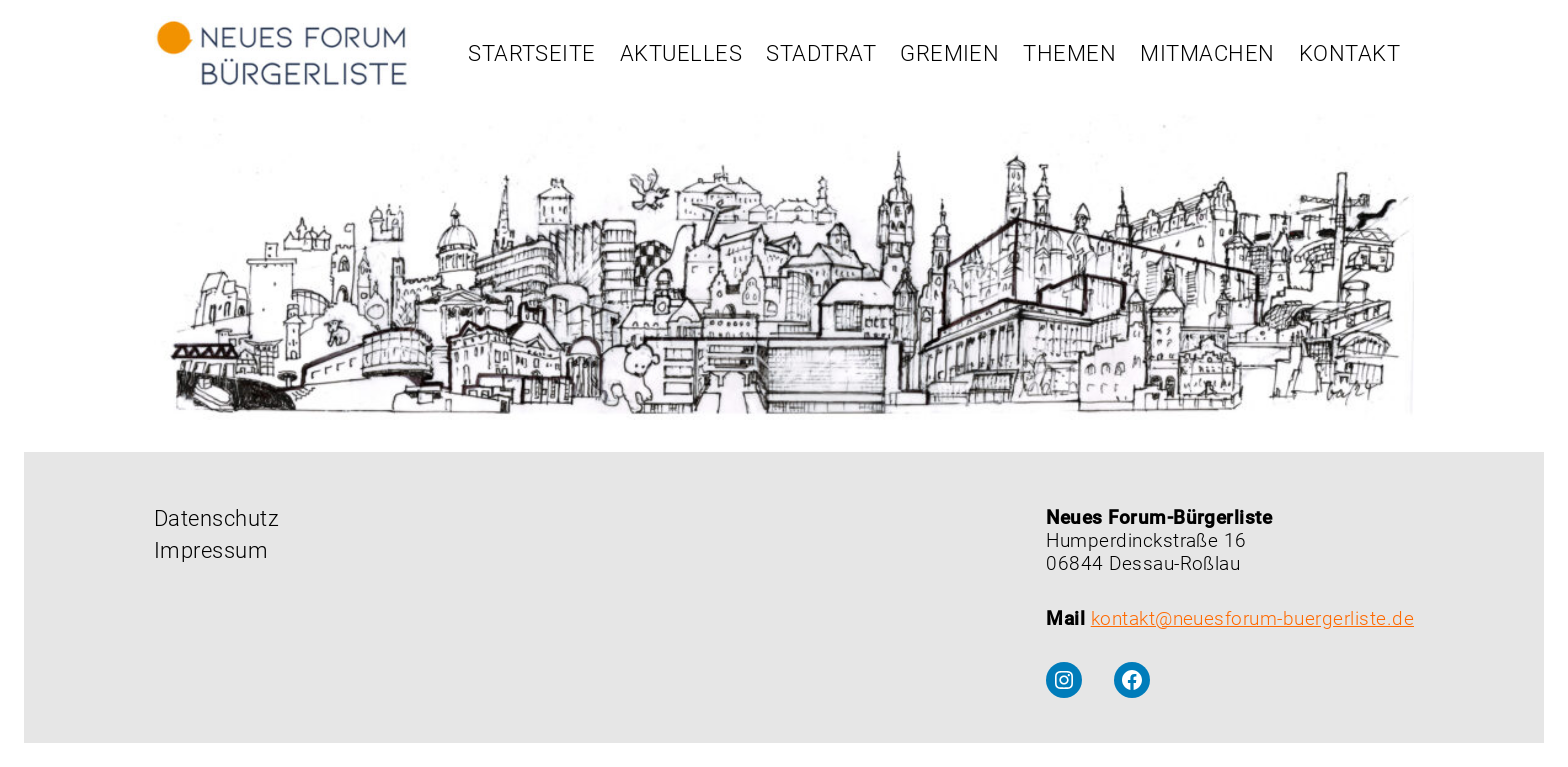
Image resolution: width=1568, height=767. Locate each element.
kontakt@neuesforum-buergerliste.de (1252, 618)
